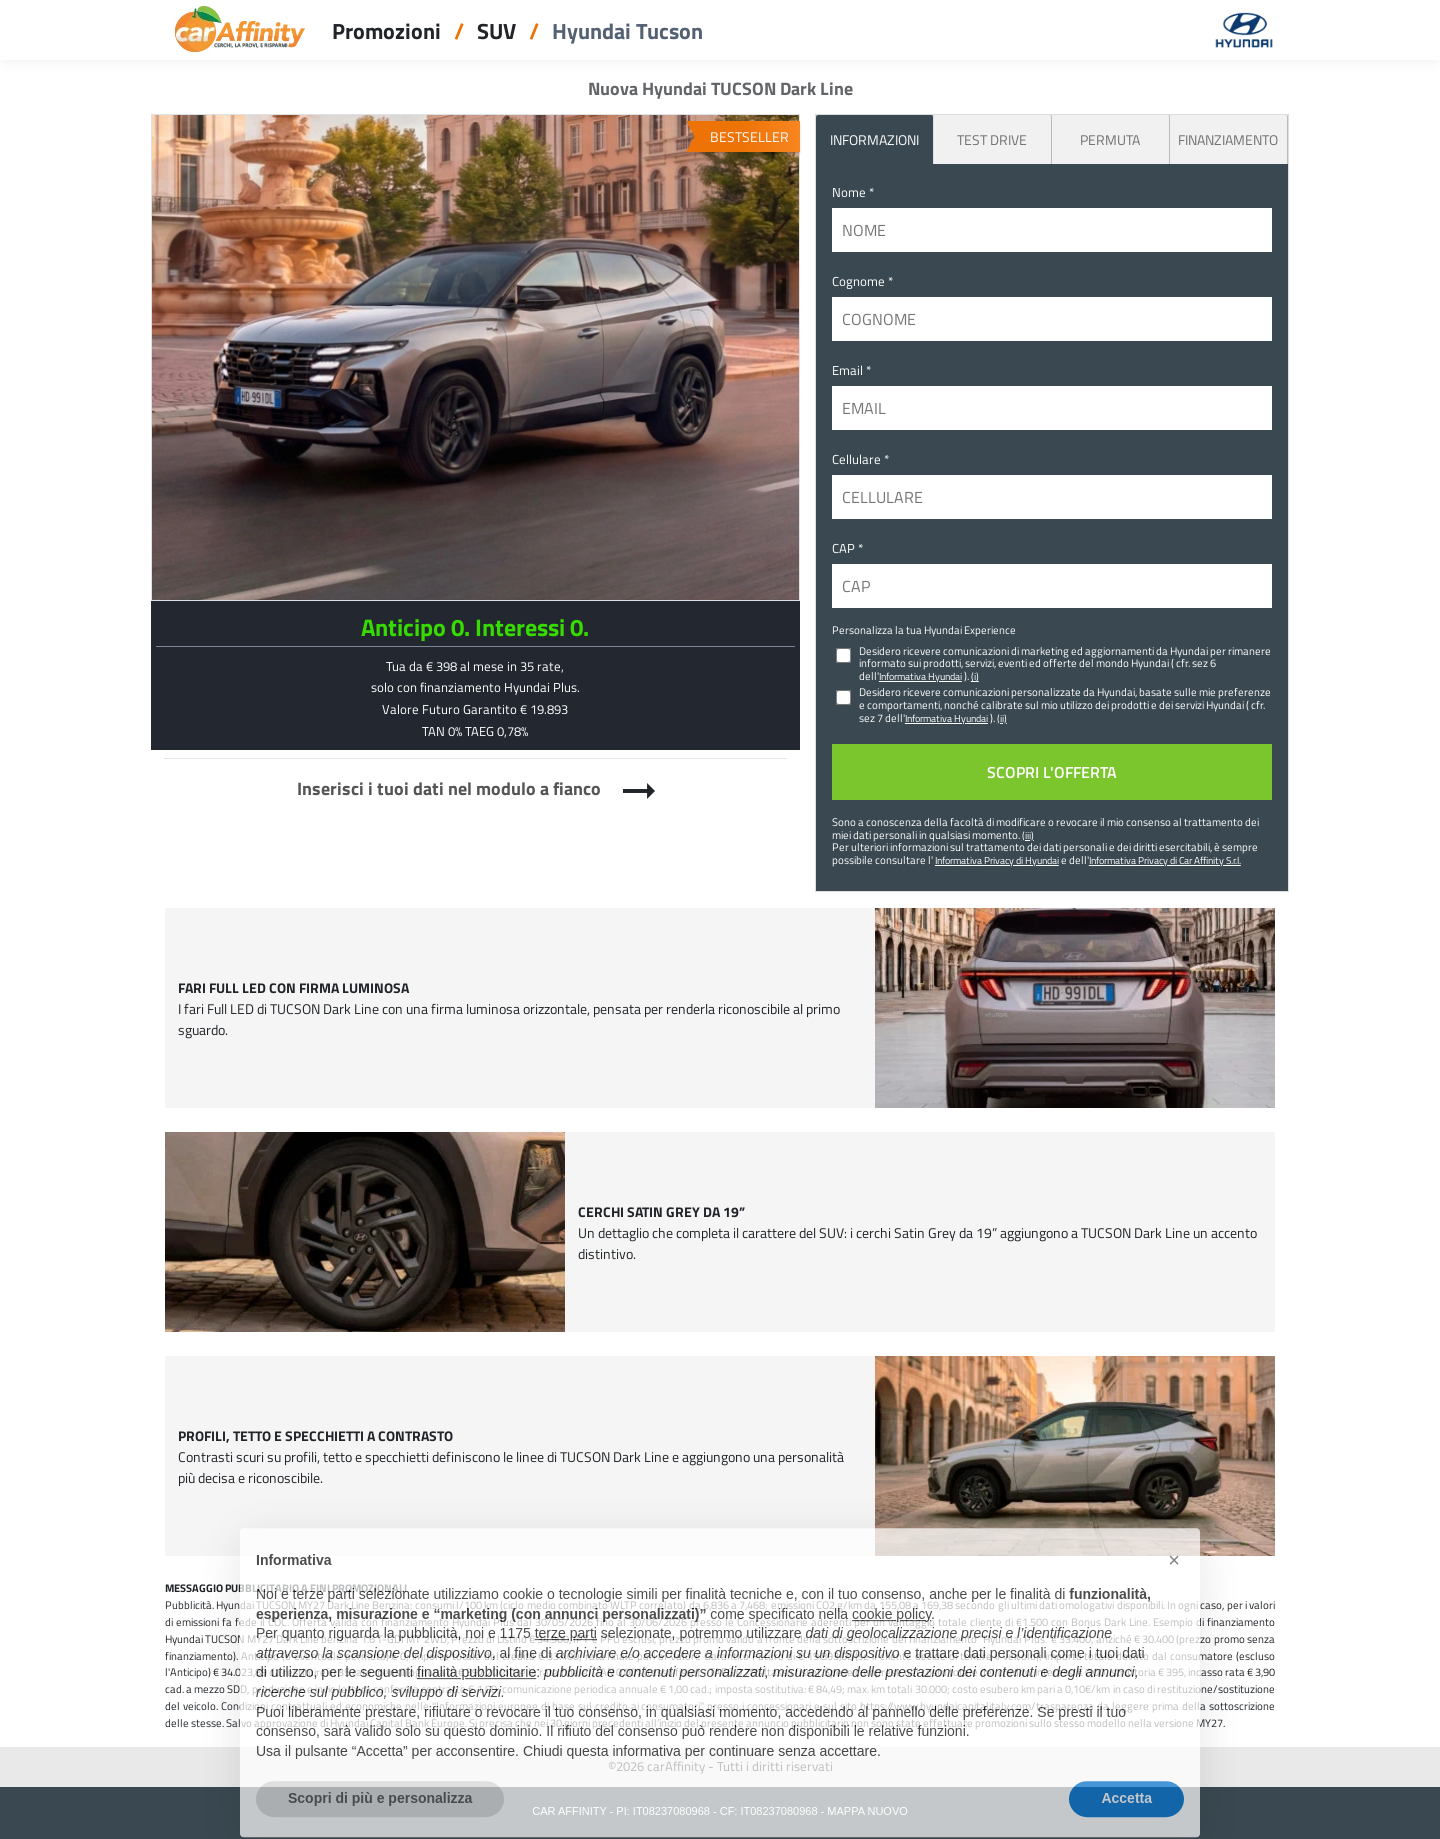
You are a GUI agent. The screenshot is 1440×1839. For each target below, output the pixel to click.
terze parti (566, 1664)
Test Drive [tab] (992, 139)
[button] (1174, 1591)
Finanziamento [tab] (1228, 139)
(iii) (1028, 835)
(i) (975, 676)
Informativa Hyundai (920, 676)
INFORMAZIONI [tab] (874, 139)
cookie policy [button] (891, 1644)
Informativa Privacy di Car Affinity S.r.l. (1165, 860)
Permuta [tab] (1110, 139)
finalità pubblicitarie (476, 1703)
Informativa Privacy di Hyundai (997, 860)
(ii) (1002, 718)
